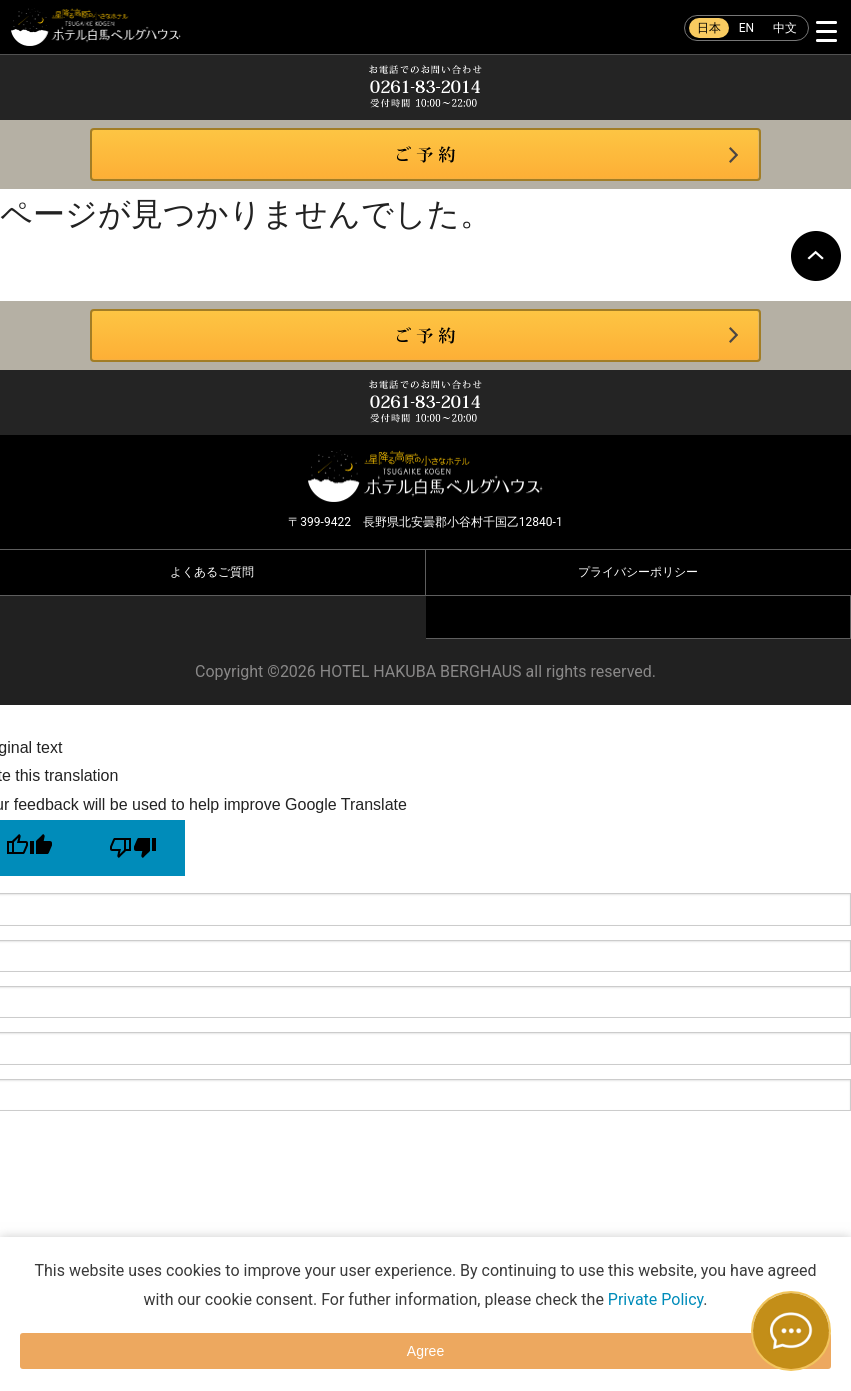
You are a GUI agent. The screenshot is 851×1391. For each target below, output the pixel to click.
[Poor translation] (133, 848)
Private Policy (655, 1299)
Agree (425, 1351)
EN (746, 28)
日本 (709, 28)
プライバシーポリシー (638, 572)
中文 (785, 28)
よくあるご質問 (212, 572)
